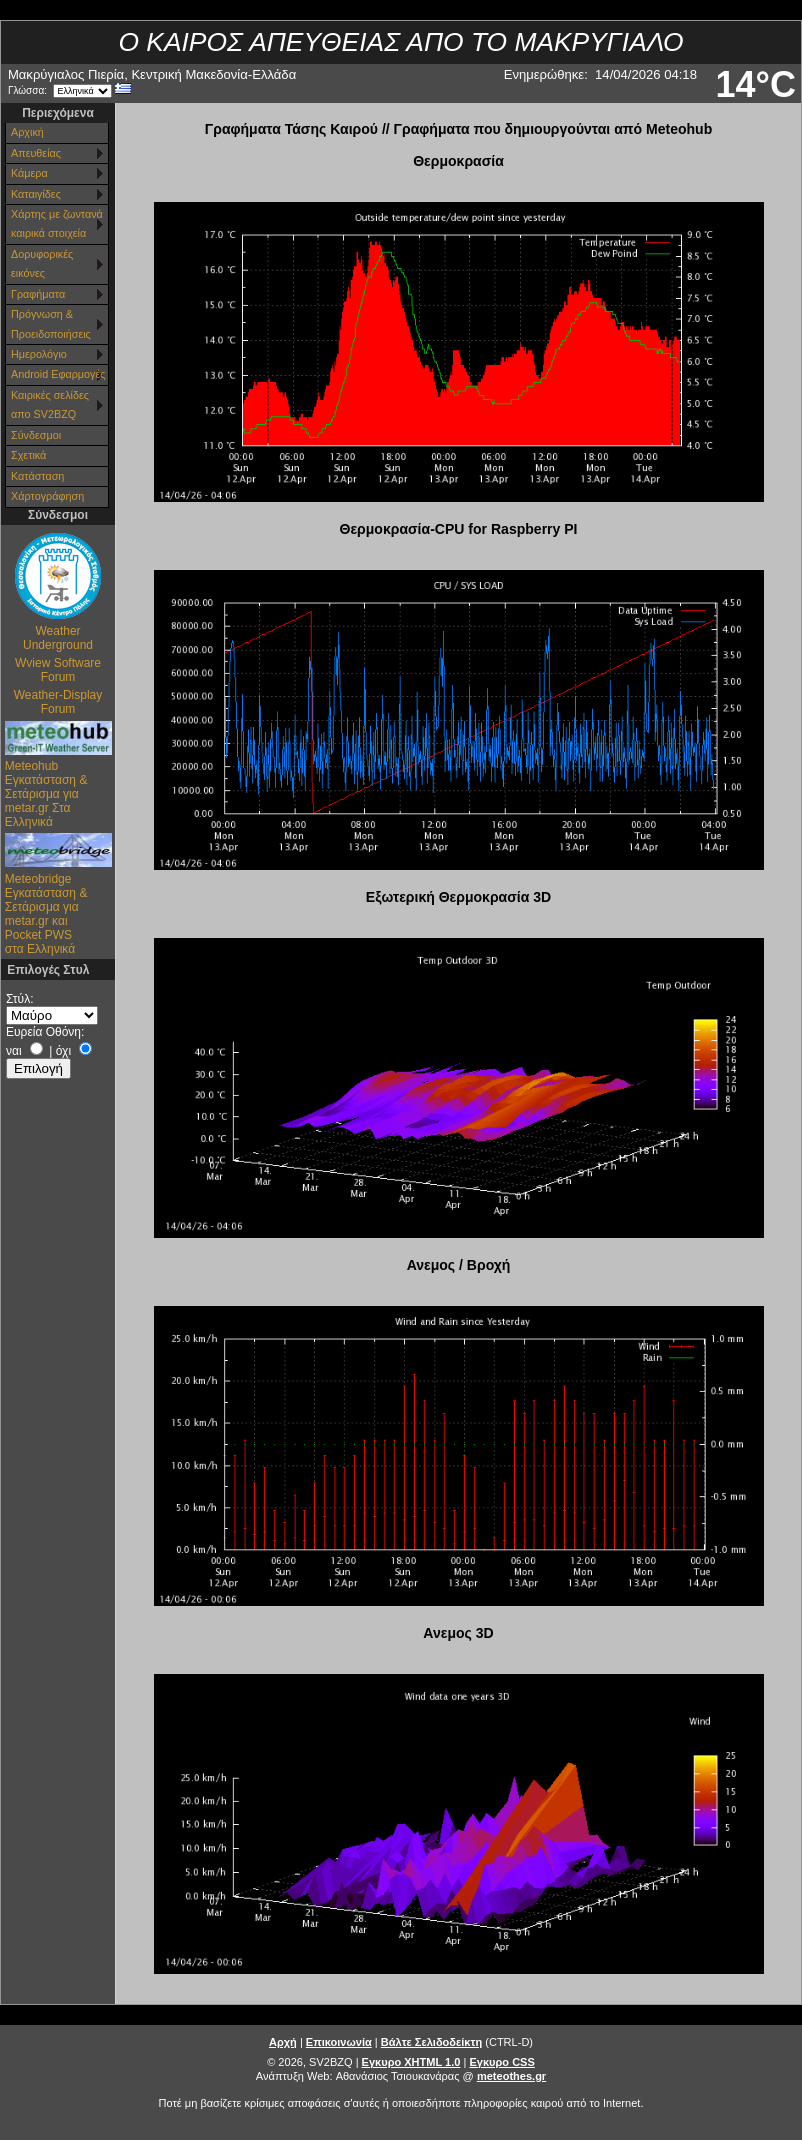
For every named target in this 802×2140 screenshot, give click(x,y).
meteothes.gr (511, 2076)
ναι (14, 1051)
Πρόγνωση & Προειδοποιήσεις (51, 323)
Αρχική (27, 132)
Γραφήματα (38, 294)
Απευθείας (36, 153)
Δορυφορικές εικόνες (42, 263)
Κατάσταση (37, 476)
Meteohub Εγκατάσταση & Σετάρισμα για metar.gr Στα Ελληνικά (46, 794)
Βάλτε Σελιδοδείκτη (431, 2042)
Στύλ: (19, 999)
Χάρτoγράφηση (47, 496)
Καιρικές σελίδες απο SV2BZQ (50, 404)
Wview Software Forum (58, 670)
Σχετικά (28, 455)
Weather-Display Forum (58, 702)
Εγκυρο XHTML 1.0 (411, 2062)
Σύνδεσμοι (36, 435)
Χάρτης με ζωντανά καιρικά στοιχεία (57, 223)
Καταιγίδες (36, 194)
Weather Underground (58, 638)
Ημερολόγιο (39, 354)
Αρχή (283, 2042)
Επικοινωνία (339, 2042)
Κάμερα (29, 173)
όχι (63, 1051)
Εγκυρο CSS (501, 2062)
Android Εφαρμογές (58, 374)
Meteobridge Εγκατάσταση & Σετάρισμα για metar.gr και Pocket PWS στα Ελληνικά (46, 914)
